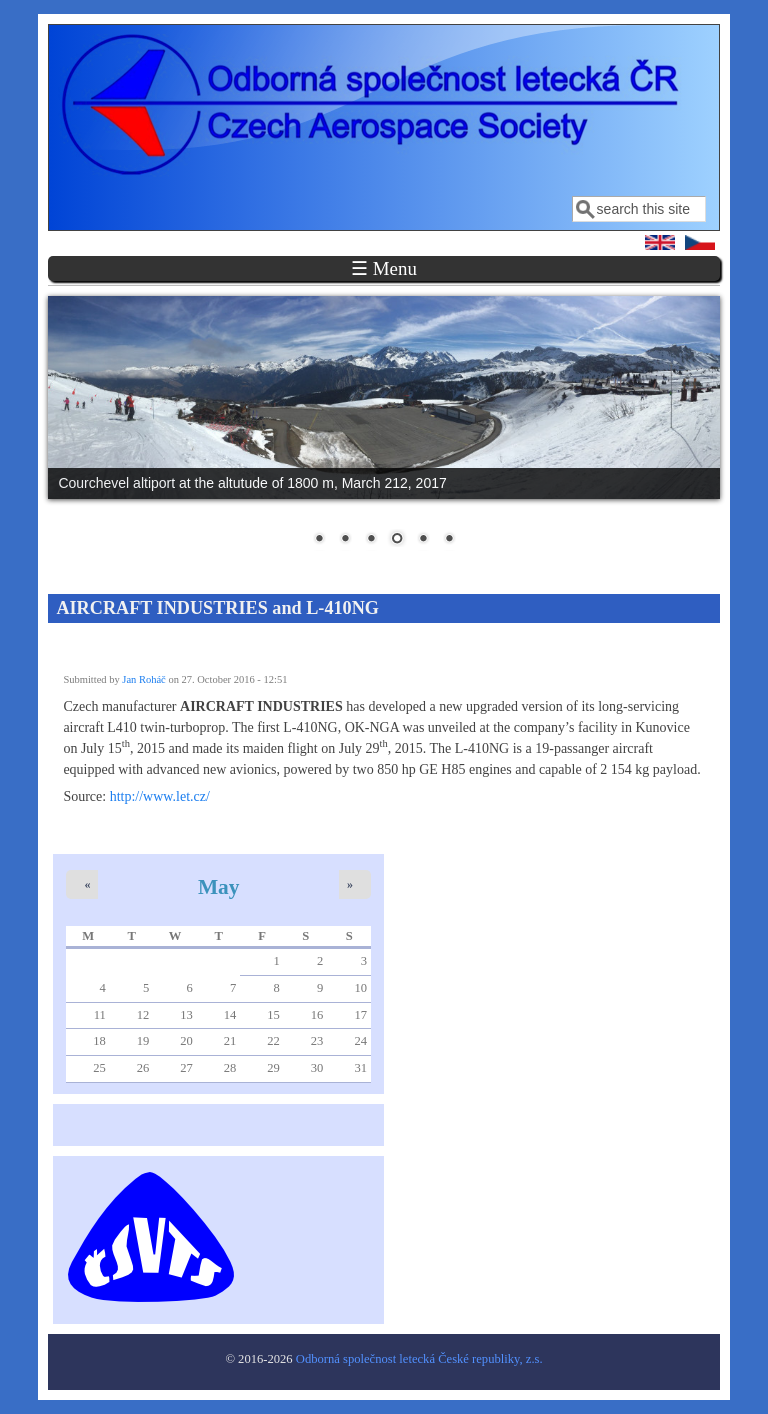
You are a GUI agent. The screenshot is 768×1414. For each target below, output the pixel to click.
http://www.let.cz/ (160, 796)
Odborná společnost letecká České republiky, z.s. (419, 1359)
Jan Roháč (143, 679)
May (219, 887)
